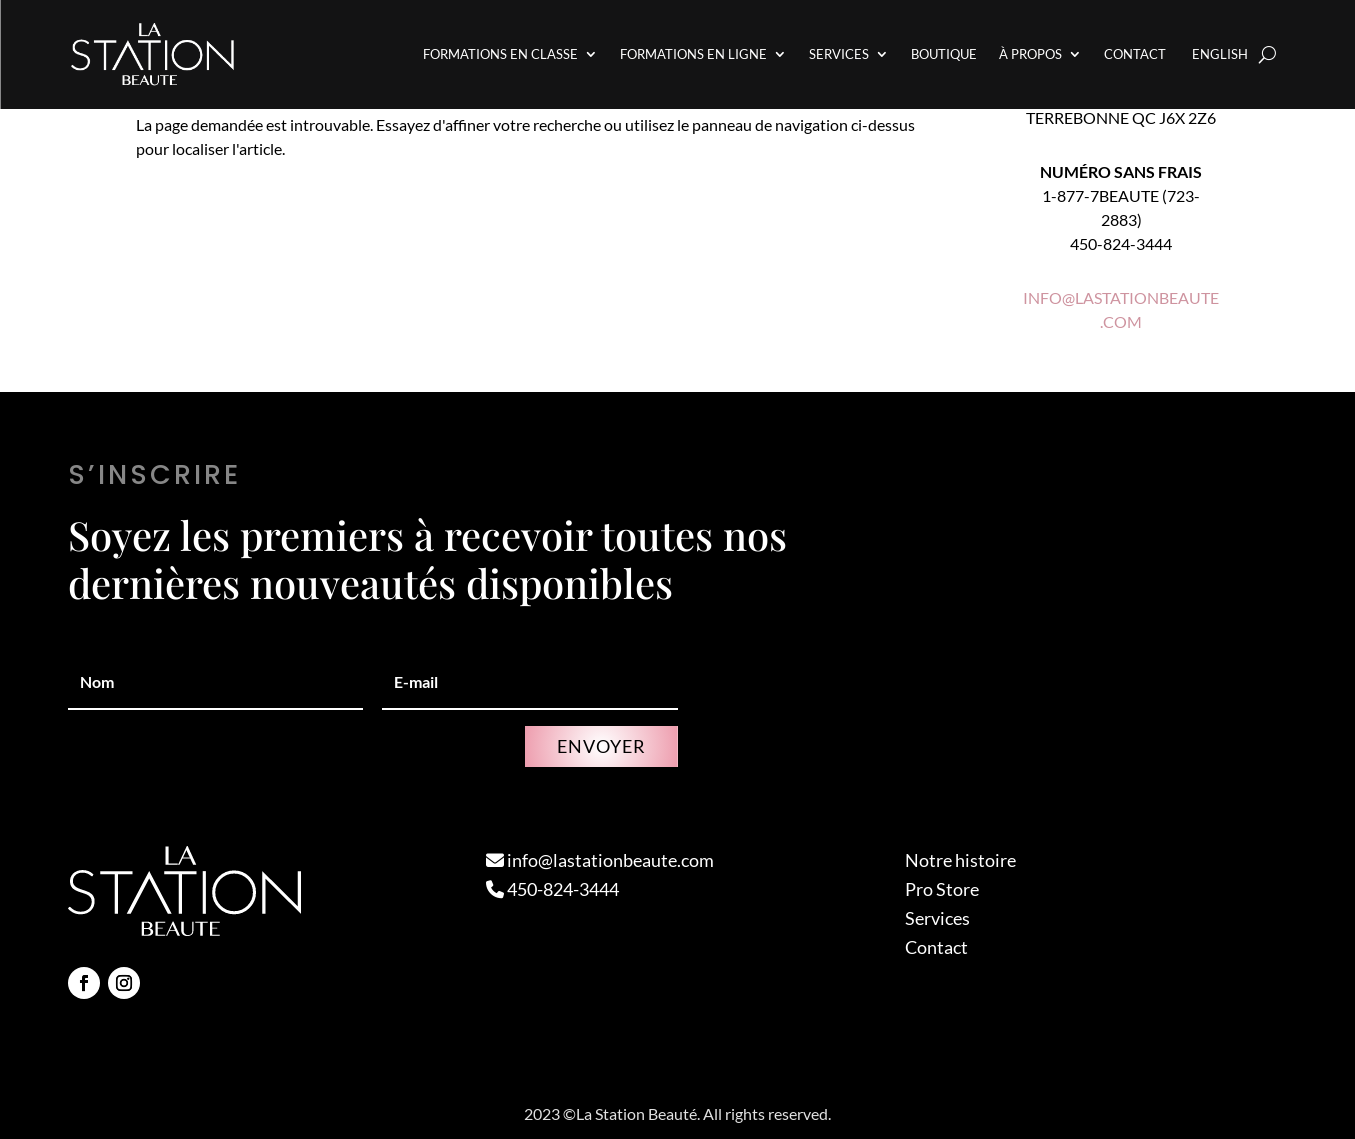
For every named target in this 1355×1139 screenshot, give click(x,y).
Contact (1135, 54)
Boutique (944, 54)
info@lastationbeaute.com (600, 860)
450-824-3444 (552, 889)
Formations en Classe (500, 54)
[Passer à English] (1218, 54)
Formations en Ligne (693, 54)
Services (839, 54)
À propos (1030, 54)
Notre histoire (960, 860)
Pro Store (942, 889)
